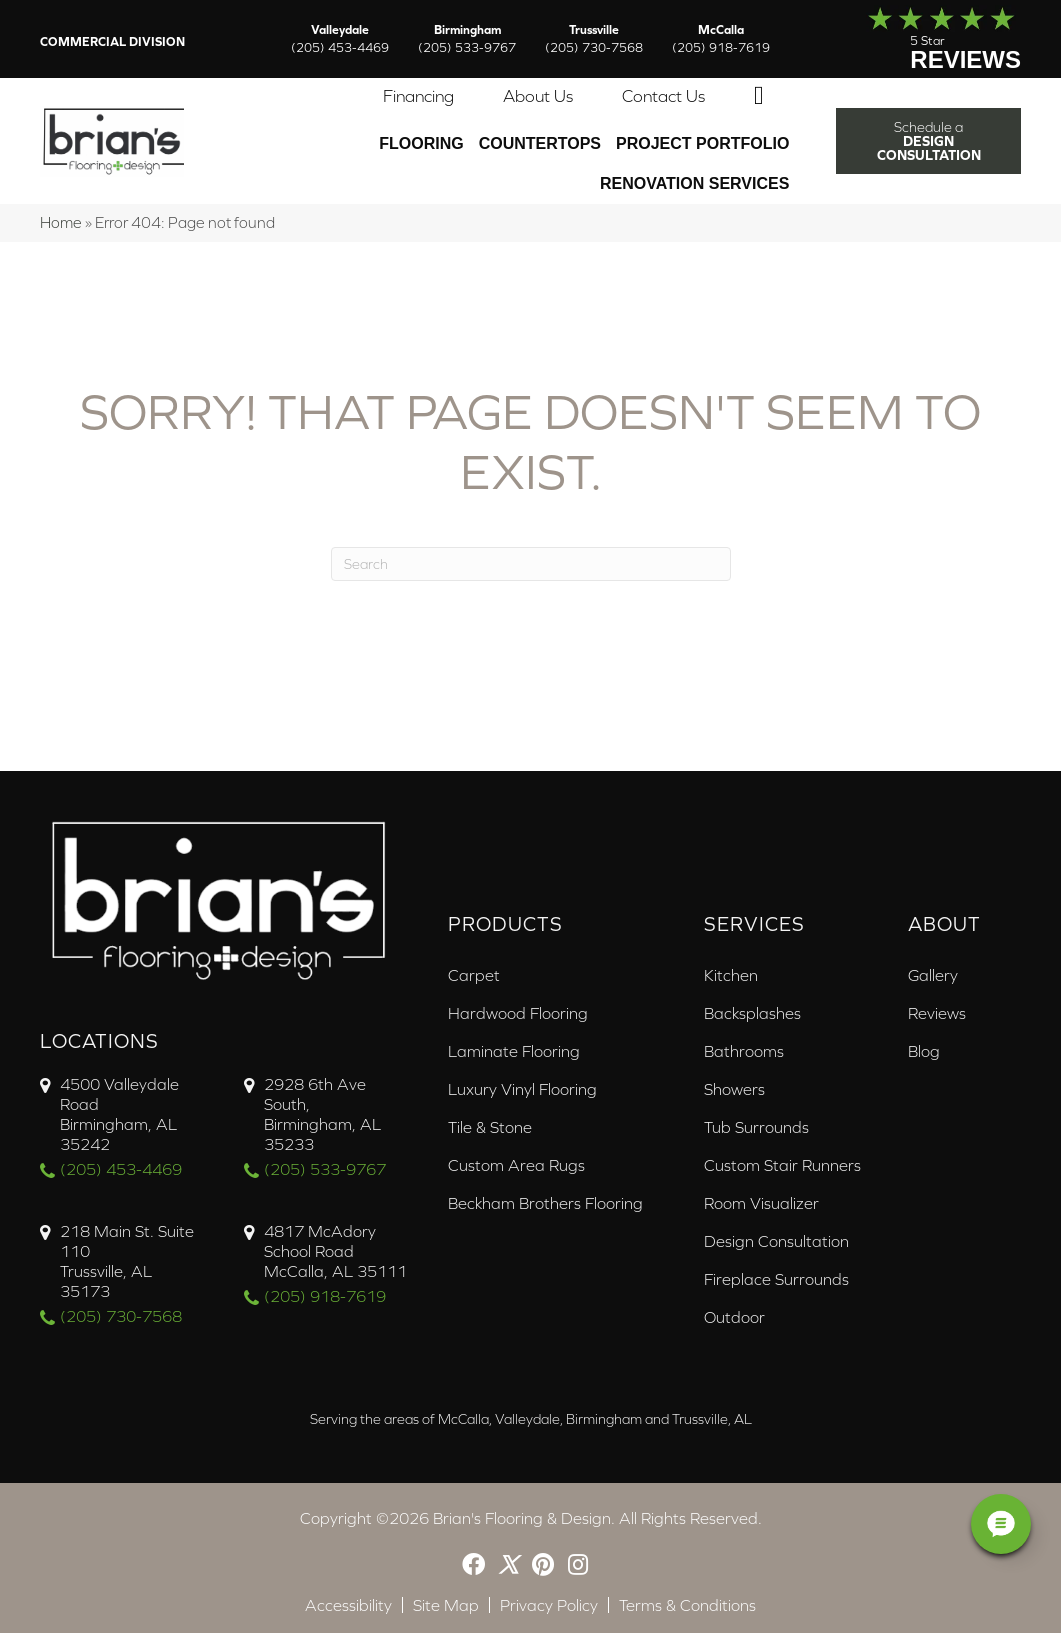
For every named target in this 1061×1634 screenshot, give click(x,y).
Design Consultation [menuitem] (776, 1242)
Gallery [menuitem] (933, 976)
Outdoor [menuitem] (734, 1318)
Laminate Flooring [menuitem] (514, 1052)
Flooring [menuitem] (421, 144)
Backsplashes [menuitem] (752, 1014)
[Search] (531, 565)
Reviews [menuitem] (937, 1014)
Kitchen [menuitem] (731, 976)
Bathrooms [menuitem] (744, 1052)
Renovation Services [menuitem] (694, 184)
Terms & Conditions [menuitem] (687, 1606)
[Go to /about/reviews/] (923, 39)
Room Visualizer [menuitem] (761, 1204)
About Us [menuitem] (538, 97)
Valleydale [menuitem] (340, 39)
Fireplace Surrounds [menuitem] (776, 1280)
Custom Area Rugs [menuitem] (516, 1166)
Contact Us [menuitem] (663, 97)
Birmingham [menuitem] (467, 39)
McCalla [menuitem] (721, 39)
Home (61, 223)
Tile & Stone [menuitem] (490, 1128)
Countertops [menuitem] (540, 144)
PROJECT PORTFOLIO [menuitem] (702, 144)
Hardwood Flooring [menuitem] (518, 1014)
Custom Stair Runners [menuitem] (782, 1166)
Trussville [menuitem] (594, 39)
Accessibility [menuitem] (348, 1606)
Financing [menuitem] (418, 97)
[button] (763, 97)
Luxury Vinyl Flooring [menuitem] (522, 1090)
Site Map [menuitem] (446, 1606)
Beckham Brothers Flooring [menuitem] (545, 1204)
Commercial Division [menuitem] (112, 42)
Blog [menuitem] (924, 1052)
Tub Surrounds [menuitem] (756, 1128)
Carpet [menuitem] (474, 976)
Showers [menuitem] (734, 1090)
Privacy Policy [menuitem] (549, 1606)
